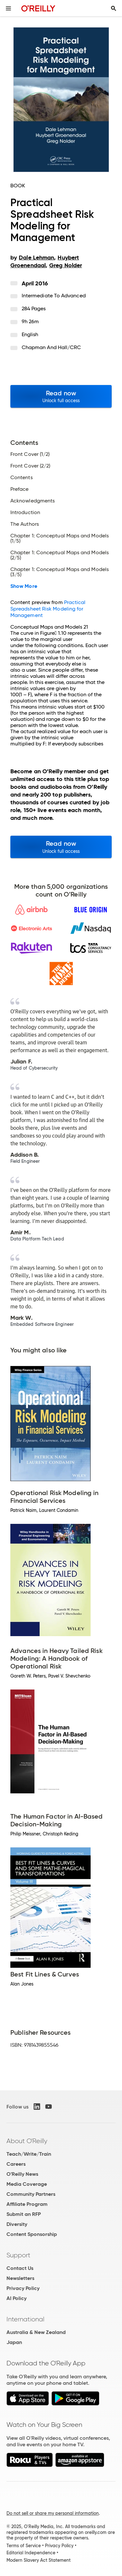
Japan (14, 2342)
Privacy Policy (22, 2288)
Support (18, 2255)
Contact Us (19, 2268)
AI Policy (16, 2298)
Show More (23, 586)
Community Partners (30, 2194)
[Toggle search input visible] (113, 8)
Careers (16, 2164)
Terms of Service (23, 2545)
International (25, 2319)
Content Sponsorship (31, 2234)
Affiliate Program (27, 2204)
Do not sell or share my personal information (52, 2513)
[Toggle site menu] (8, 8)
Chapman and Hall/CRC (51, 347)
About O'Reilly (26, 2141)
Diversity (16, 2224)
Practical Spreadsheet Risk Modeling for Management (47, 608)
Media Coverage (26, 2184)
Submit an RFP (23, 2214)
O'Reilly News (22, 2174)
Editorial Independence (30, 2553)
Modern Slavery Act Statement (38, 2560)
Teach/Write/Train (28, 2154)
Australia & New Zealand (36, 2332)
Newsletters (20, 2278)
